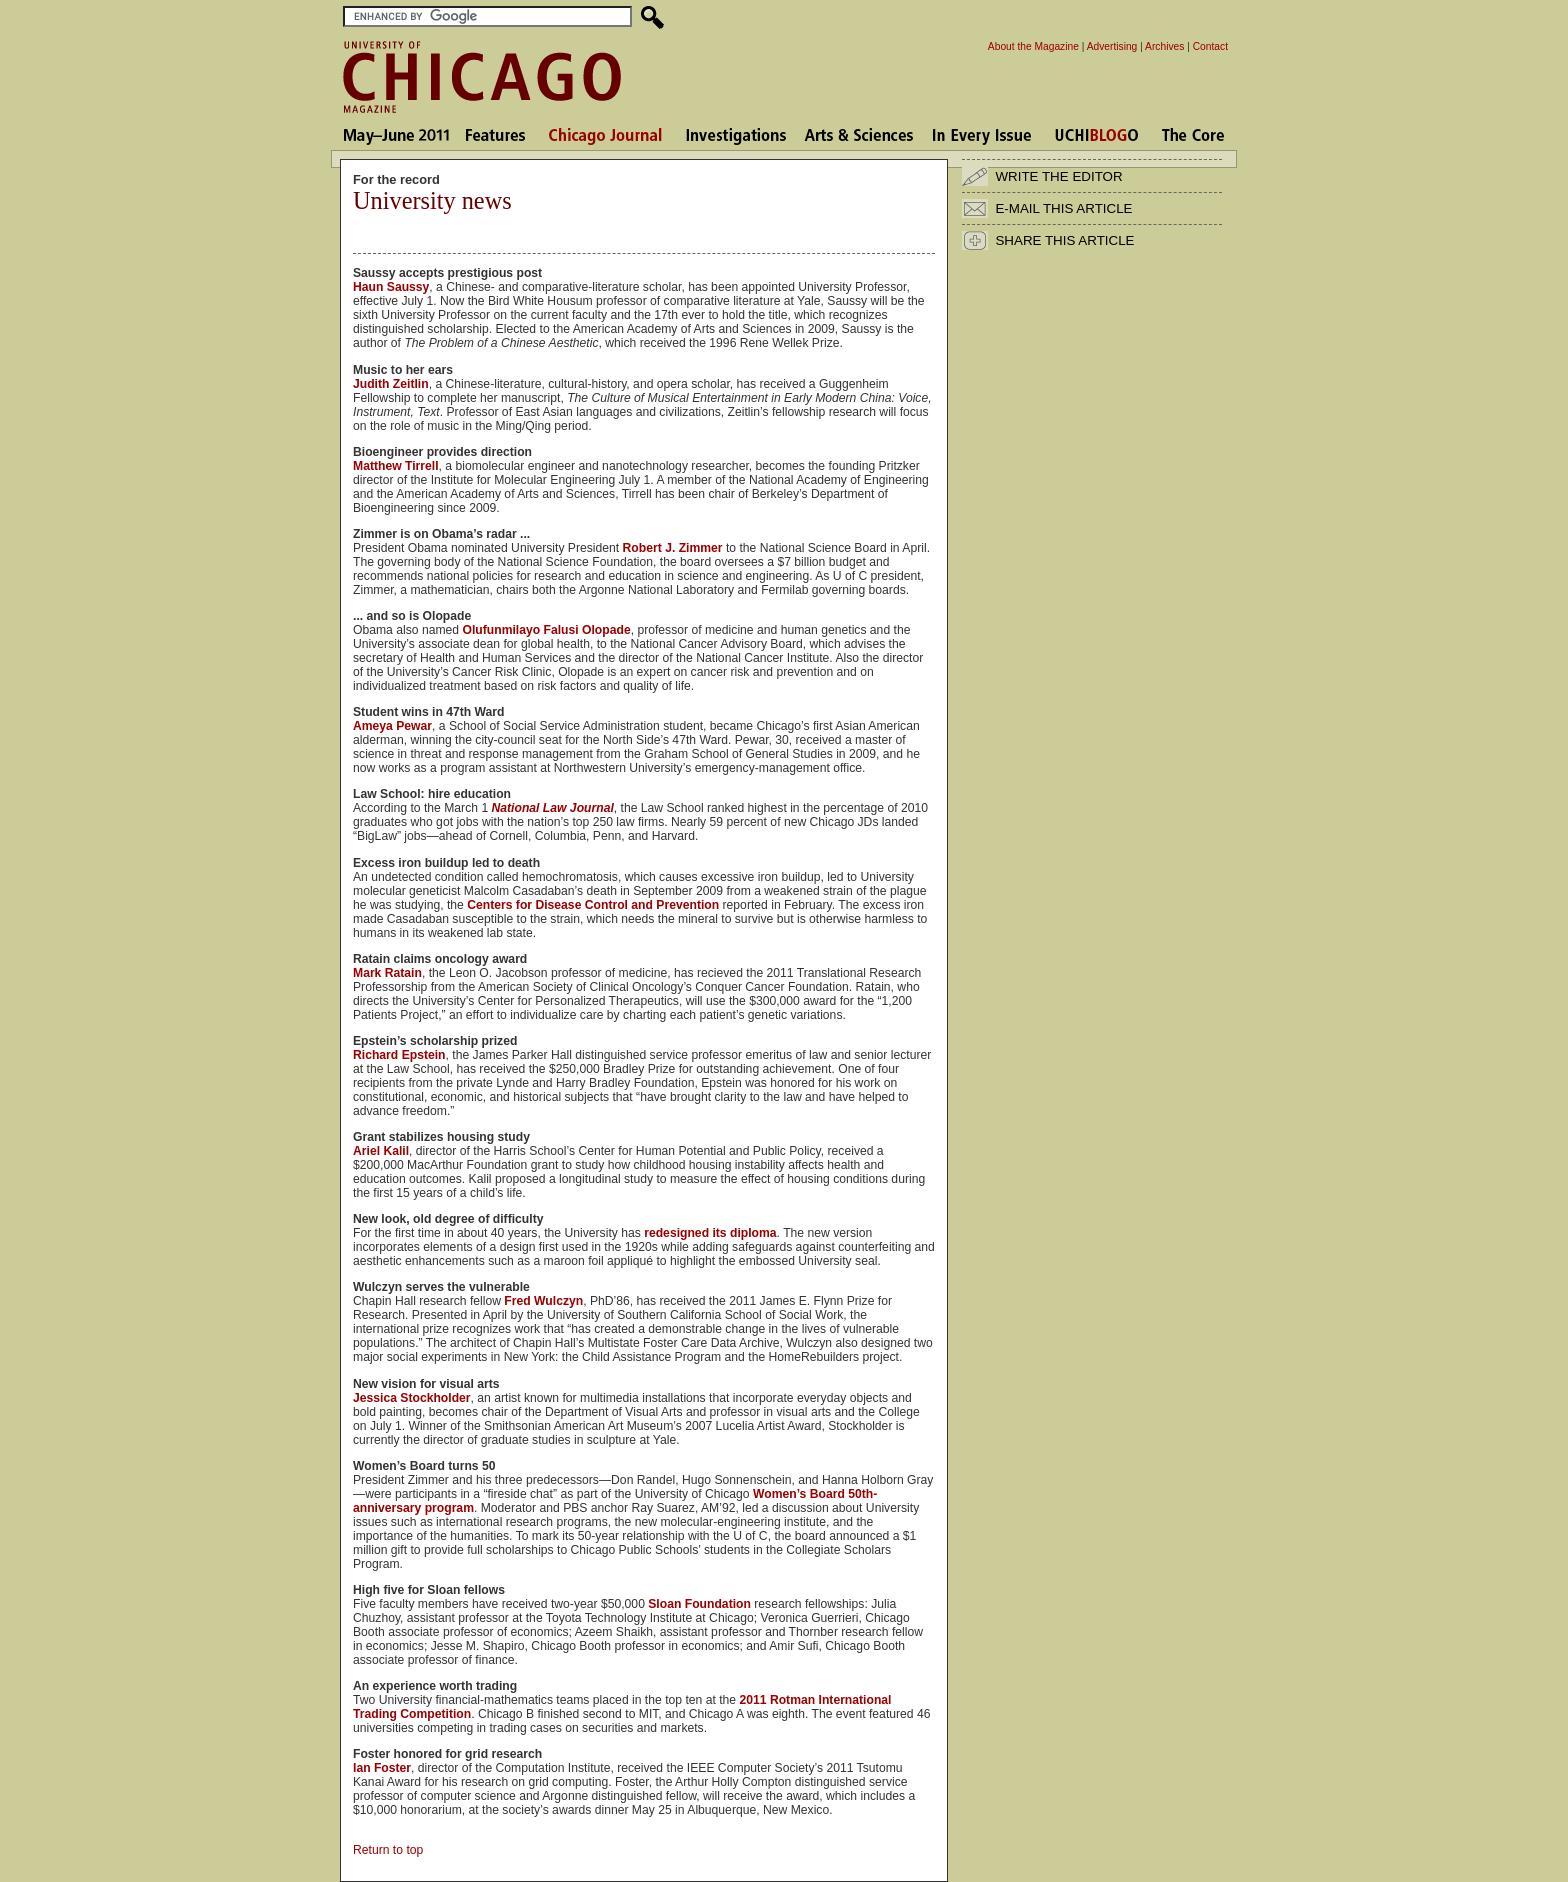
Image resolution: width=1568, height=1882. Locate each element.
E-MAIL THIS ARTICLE (1063, 208)
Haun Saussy (391, 287)
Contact (1210, 46)
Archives (1164, 46)
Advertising (1112, 46)
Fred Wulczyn (543, 1301)
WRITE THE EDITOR (1058, 176)
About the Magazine (1033, 46)
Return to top (388, 1850)
